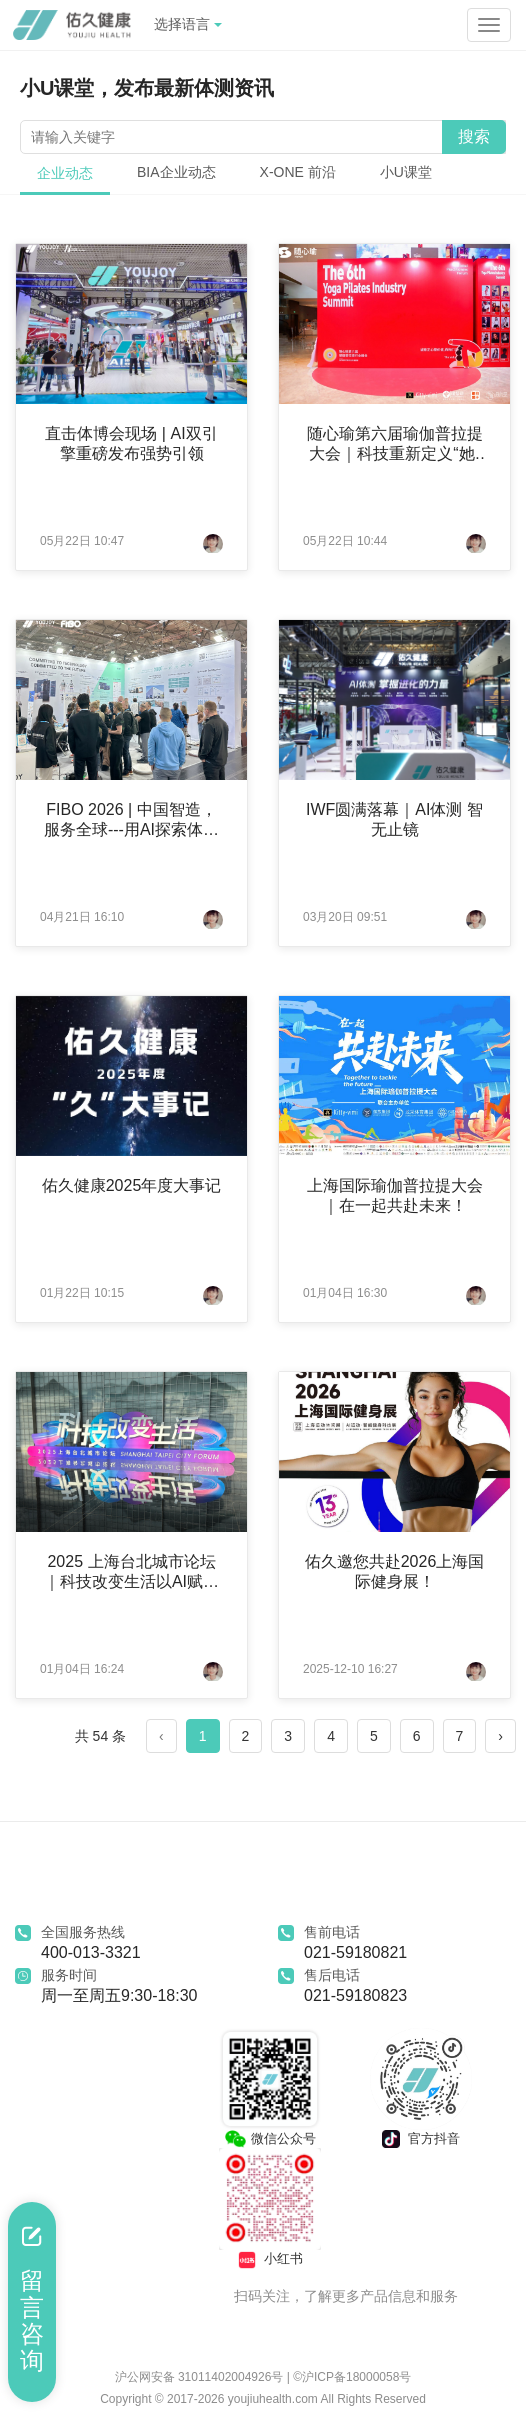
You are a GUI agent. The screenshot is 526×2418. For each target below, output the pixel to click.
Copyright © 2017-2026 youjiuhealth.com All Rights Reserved (263, 2399)
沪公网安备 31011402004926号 (201, 2377)
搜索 (474, 136)
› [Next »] (500, 1736)
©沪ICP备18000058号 (352, 2377)
